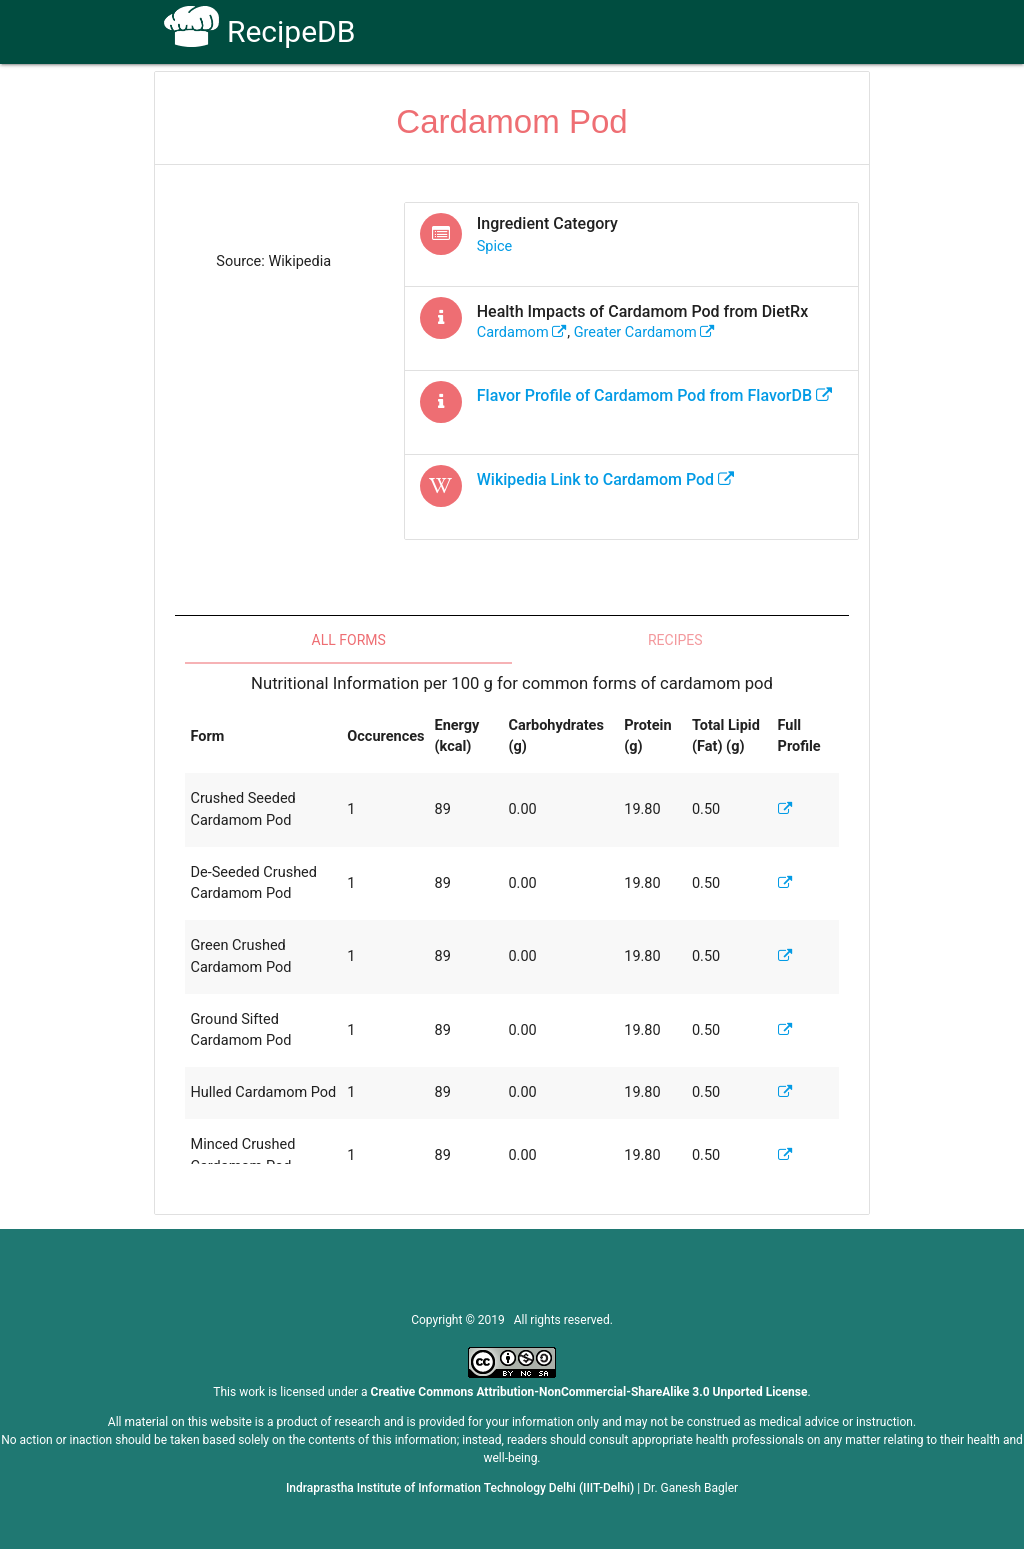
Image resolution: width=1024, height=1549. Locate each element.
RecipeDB (259, 31)
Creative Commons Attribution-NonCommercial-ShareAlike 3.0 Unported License (589, 1392)
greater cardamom (645, 332)
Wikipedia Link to (605, 479)
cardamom (522, 332)
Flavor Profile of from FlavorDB (654, 395)
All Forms (349, 640)
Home (370, 101)
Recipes (675, 640)
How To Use (458, 101)
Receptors (559, 101)
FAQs (640, 101)
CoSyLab (815, 101)
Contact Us (721, 101)
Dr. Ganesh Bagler (690, 1488)
